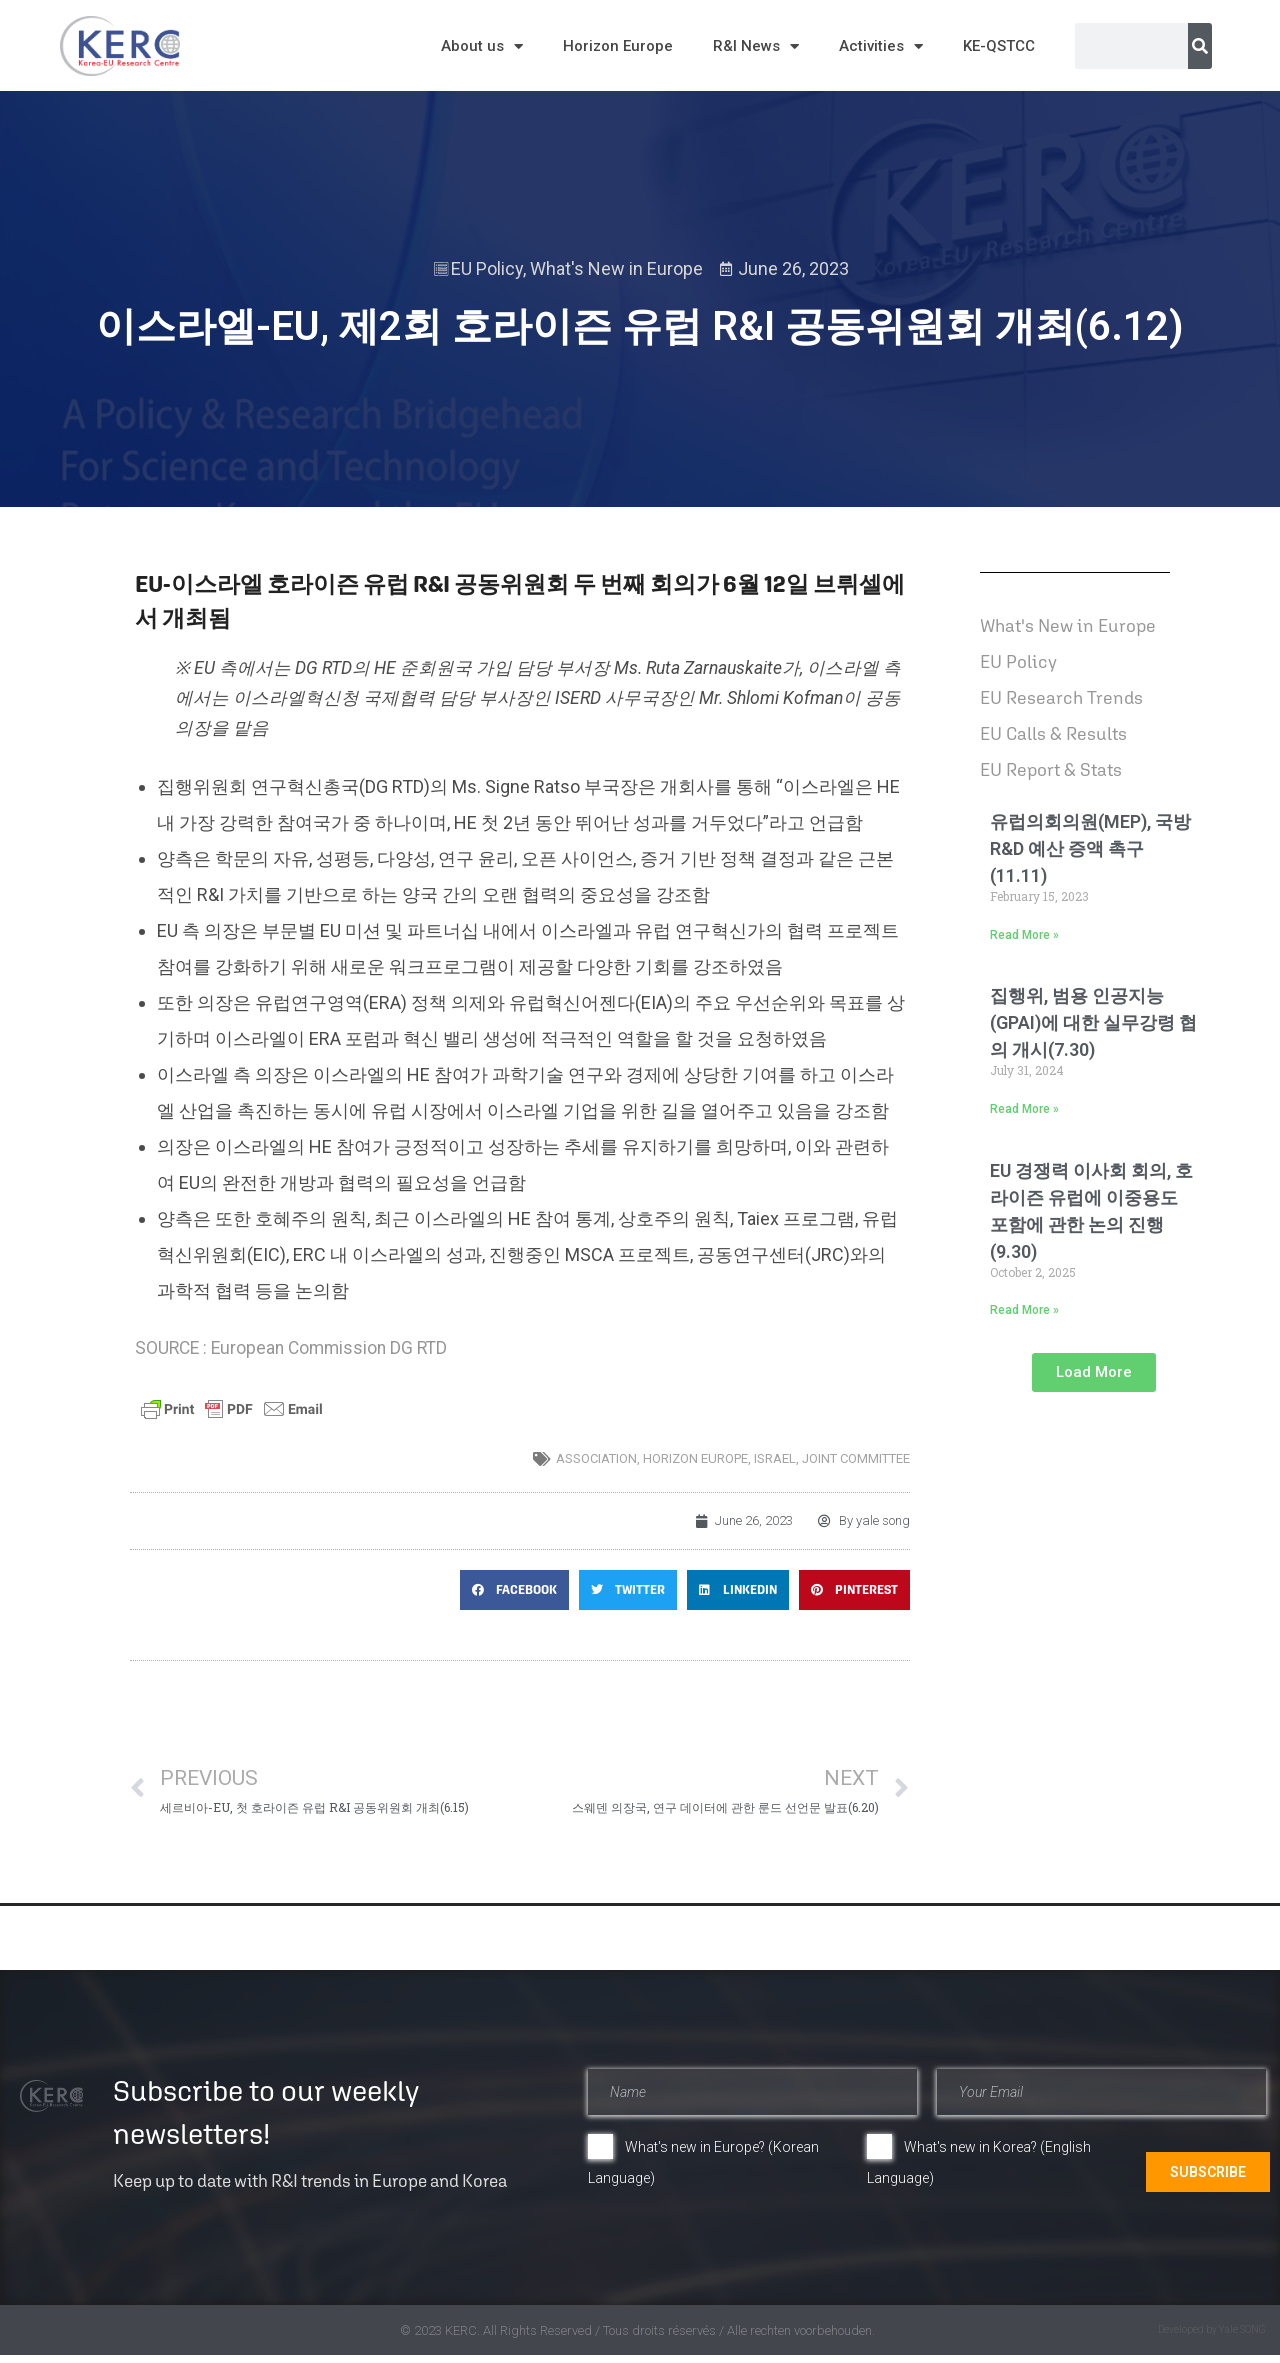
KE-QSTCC (999, 46)
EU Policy (487, 268)
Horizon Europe (618, 46)
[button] (514, 1590)
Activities (881, 46)
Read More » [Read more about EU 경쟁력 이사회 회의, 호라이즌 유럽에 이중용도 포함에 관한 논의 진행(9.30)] (1024, 1310)
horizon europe (695, 1458)
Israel (775, 1458)
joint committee (856, 1458)
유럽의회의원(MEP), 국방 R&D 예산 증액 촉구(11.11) (1090, 848)
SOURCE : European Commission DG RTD (291, 1348)
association (596, 1458)
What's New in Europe (616, 268)
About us (482, 46)
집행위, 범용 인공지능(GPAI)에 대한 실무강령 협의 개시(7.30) (1093, 1022)
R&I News (756, 46)
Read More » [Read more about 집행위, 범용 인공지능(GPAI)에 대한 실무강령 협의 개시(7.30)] (1024, 1109)
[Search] (1200, 46)
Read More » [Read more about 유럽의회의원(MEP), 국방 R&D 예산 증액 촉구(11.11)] (1024, 935)
